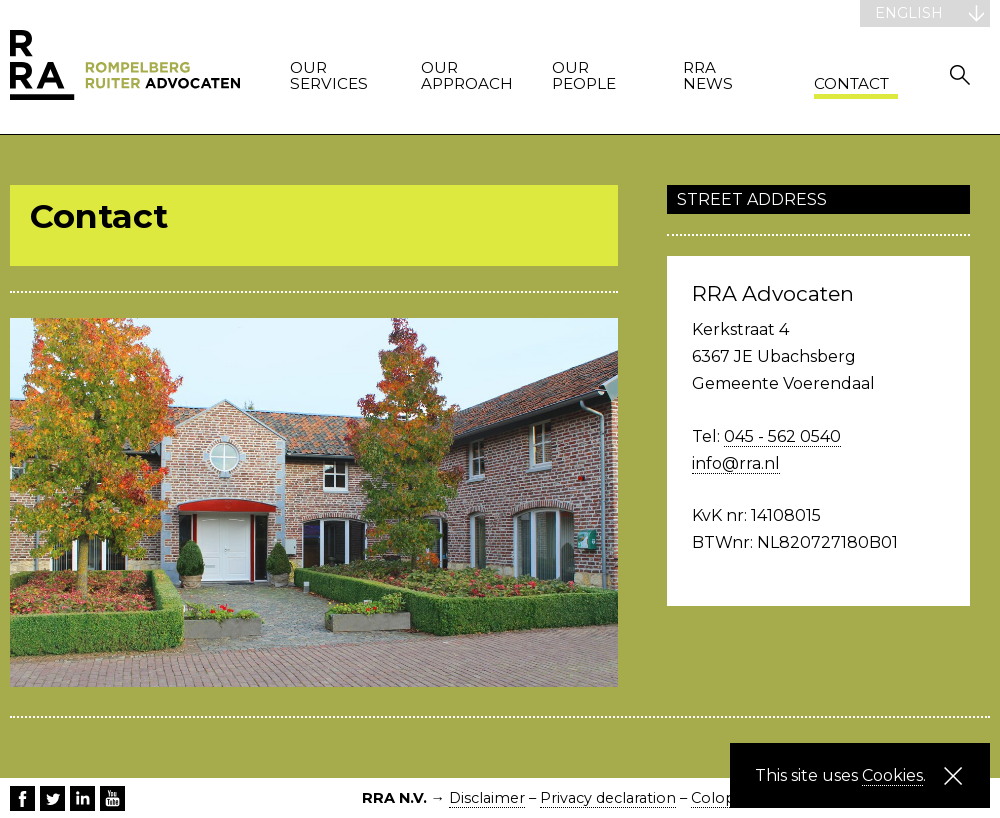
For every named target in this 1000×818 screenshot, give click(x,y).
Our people (584, 76)
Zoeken (960, 74)
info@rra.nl (736, 463)
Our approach (463, 76)
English (909, 13)
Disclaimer (487, 798)
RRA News (708, 76)
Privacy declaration (608, 798)
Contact (851, 84)
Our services (329, 76)
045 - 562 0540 (782, 436)
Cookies (892, 775)
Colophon (728, 798)
